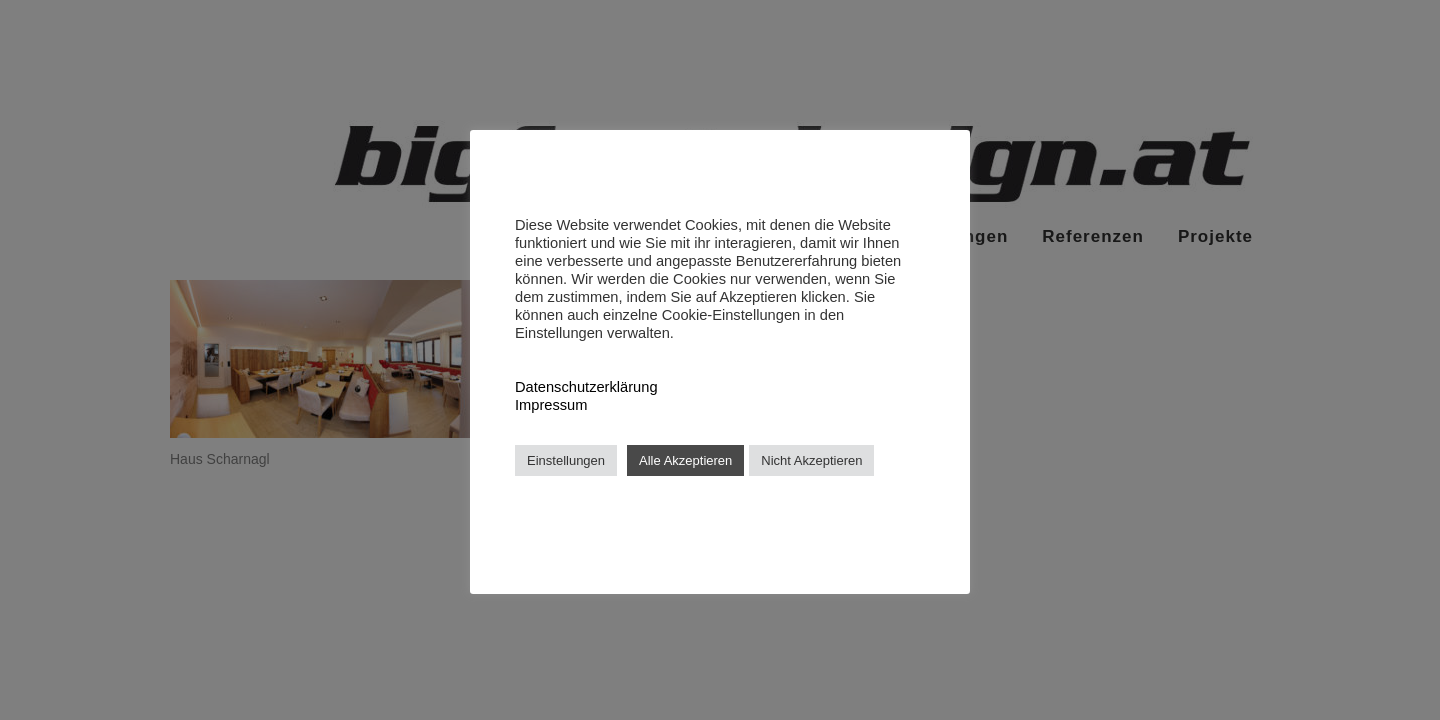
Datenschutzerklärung (586, 387)
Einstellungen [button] (566, 460)
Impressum (551, 405)
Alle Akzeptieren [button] (685, 460)
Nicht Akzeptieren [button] (811, 460)
